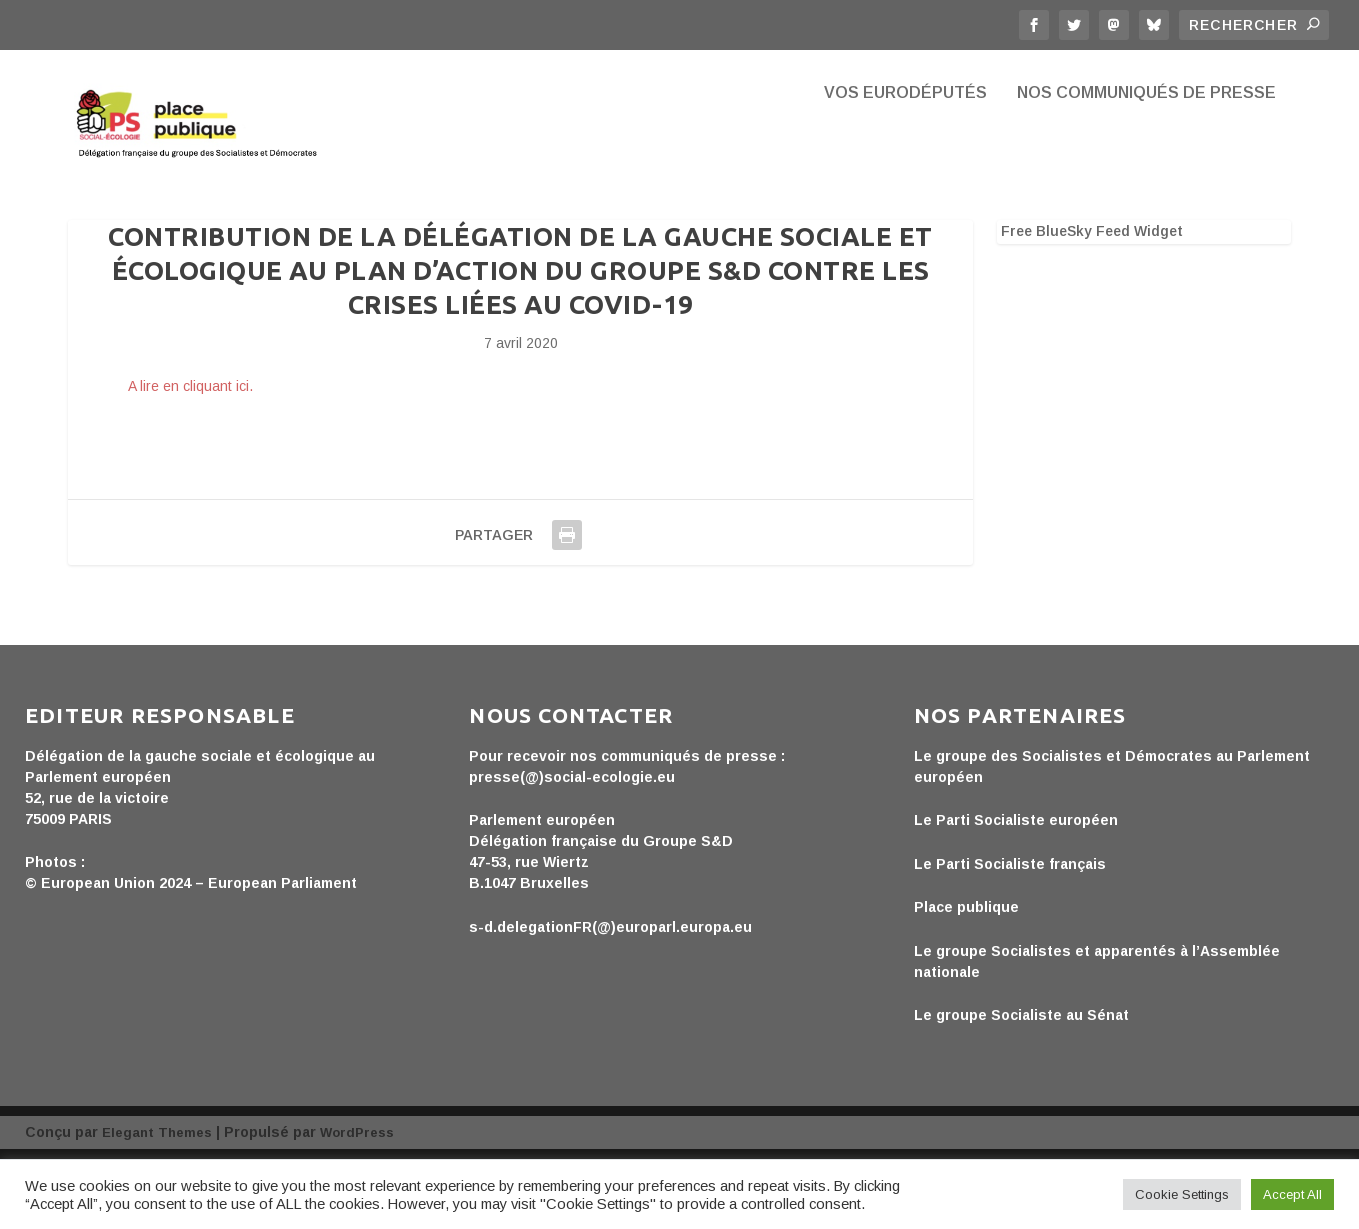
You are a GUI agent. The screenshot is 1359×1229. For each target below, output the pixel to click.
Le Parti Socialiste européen (1016, 890)
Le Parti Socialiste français (1010, 934)
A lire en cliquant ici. (190, 456)
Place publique (966, 977)
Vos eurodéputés (905, 150)
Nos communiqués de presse (1146, 150)
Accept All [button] (1292, 1194)
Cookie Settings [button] (1182, 1194)
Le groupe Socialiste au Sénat (1021, 1085)
